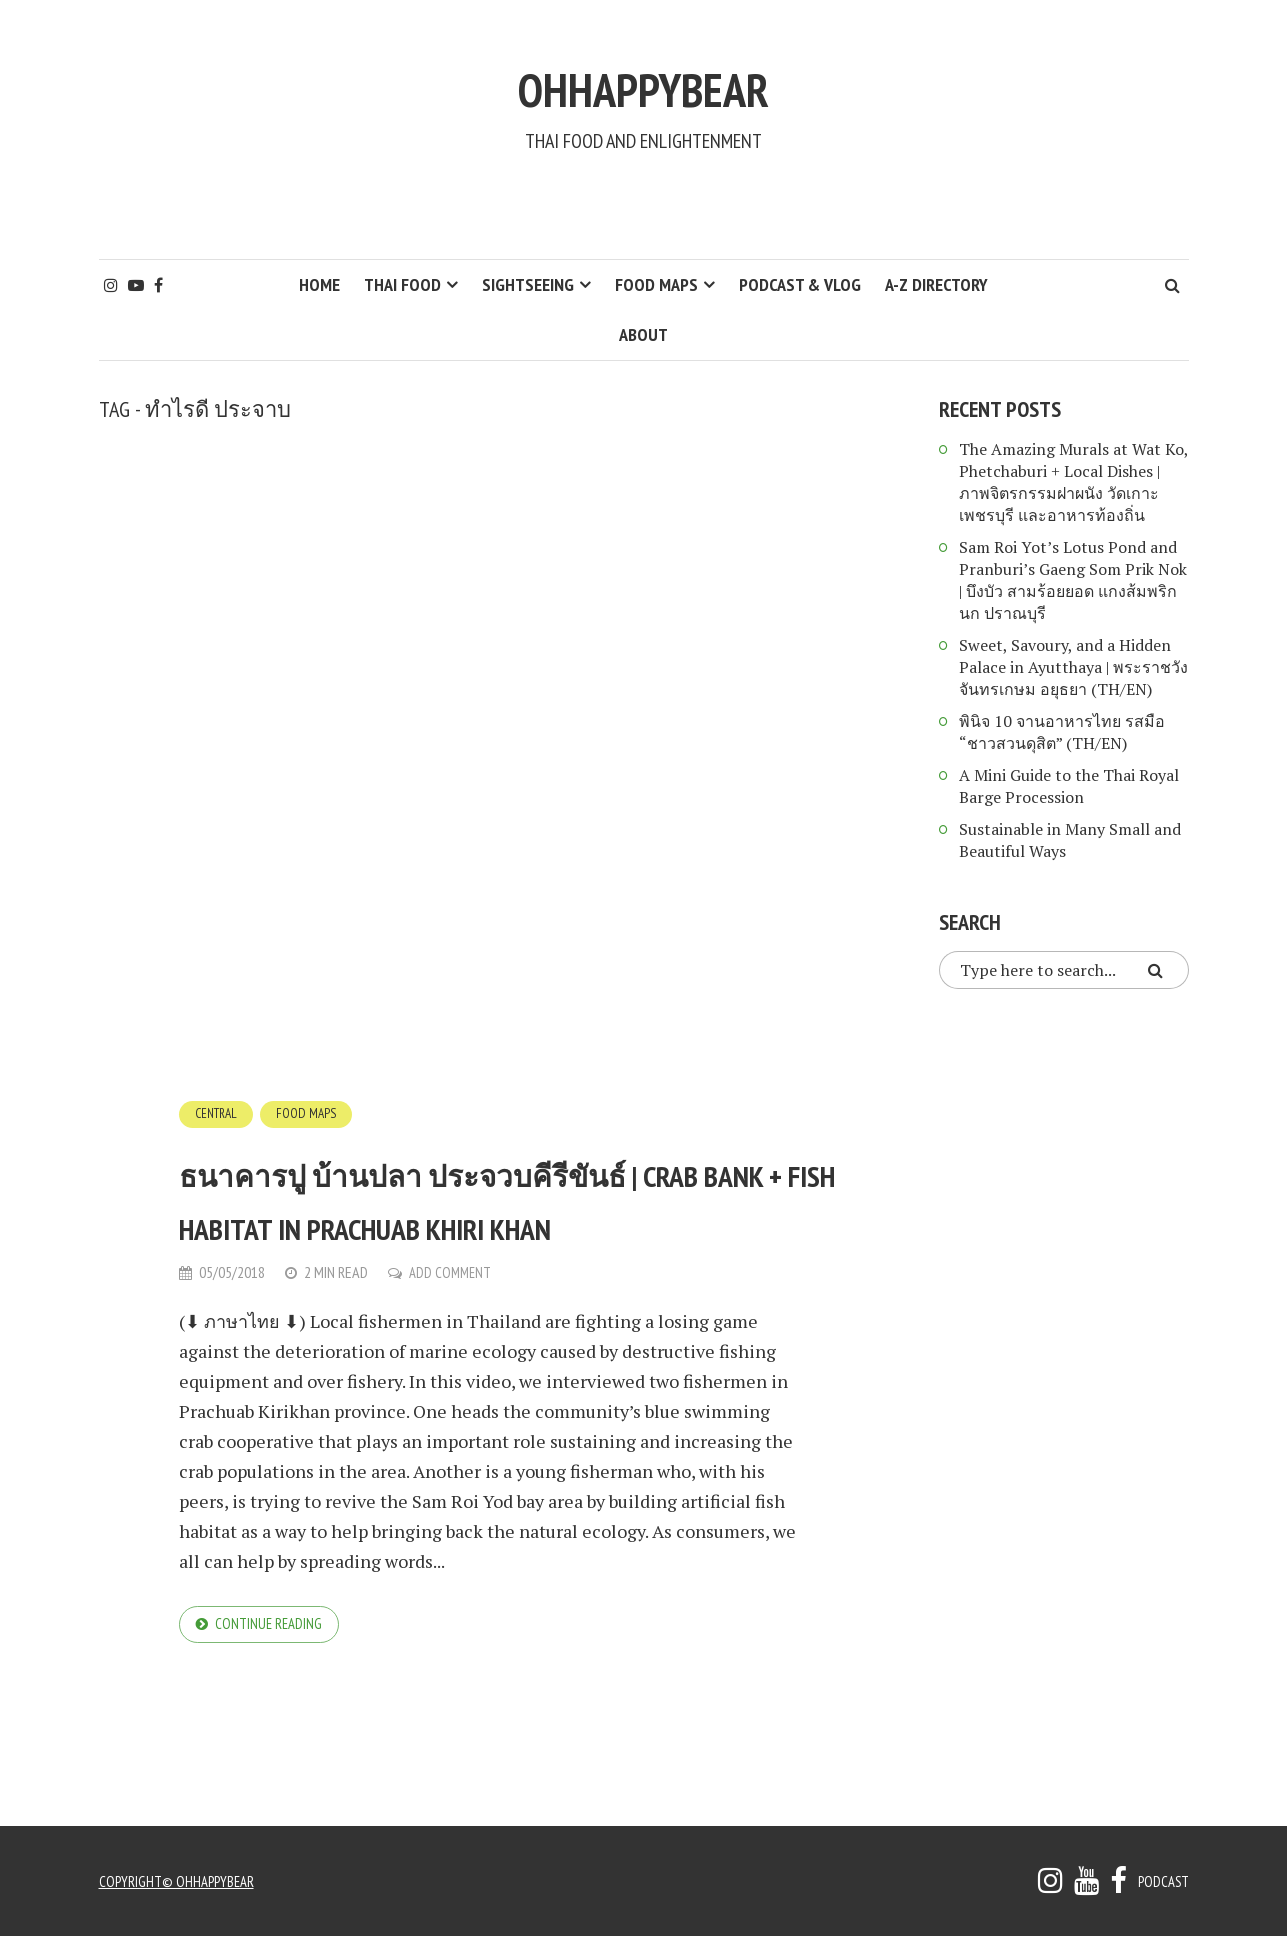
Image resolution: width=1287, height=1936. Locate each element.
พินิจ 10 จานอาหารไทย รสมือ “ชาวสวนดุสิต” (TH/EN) (1062, 732)
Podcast (1161, 1881)
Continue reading (272, 1679)
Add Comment (452, 1325)
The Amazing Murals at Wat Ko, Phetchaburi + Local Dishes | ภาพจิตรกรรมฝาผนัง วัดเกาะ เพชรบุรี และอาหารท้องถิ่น (1073, 482)
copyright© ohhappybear (182, 1881)
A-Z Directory (936, 284)
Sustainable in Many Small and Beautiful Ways (1070, 840)
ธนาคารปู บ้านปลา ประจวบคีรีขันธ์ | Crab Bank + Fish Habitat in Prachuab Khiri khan (512, 1222)
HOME (319, 284)
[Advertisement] (644, 206)
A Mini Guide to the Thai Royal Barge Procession (1069, 786)
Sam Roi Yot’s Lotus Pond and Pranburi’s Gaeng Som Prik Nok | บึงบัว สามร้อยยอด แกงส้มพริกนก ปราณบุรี (1073, 580)
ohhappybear (644, 77)
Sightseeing (528, 284)
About (643, 334)
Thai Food (402, 284)
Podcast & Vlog (800, 284)
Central (219, 1113)
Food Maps (656, 284)
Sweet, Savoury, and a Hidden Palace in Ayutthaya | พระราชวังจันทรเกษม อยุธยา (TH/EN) (1073, 667)
